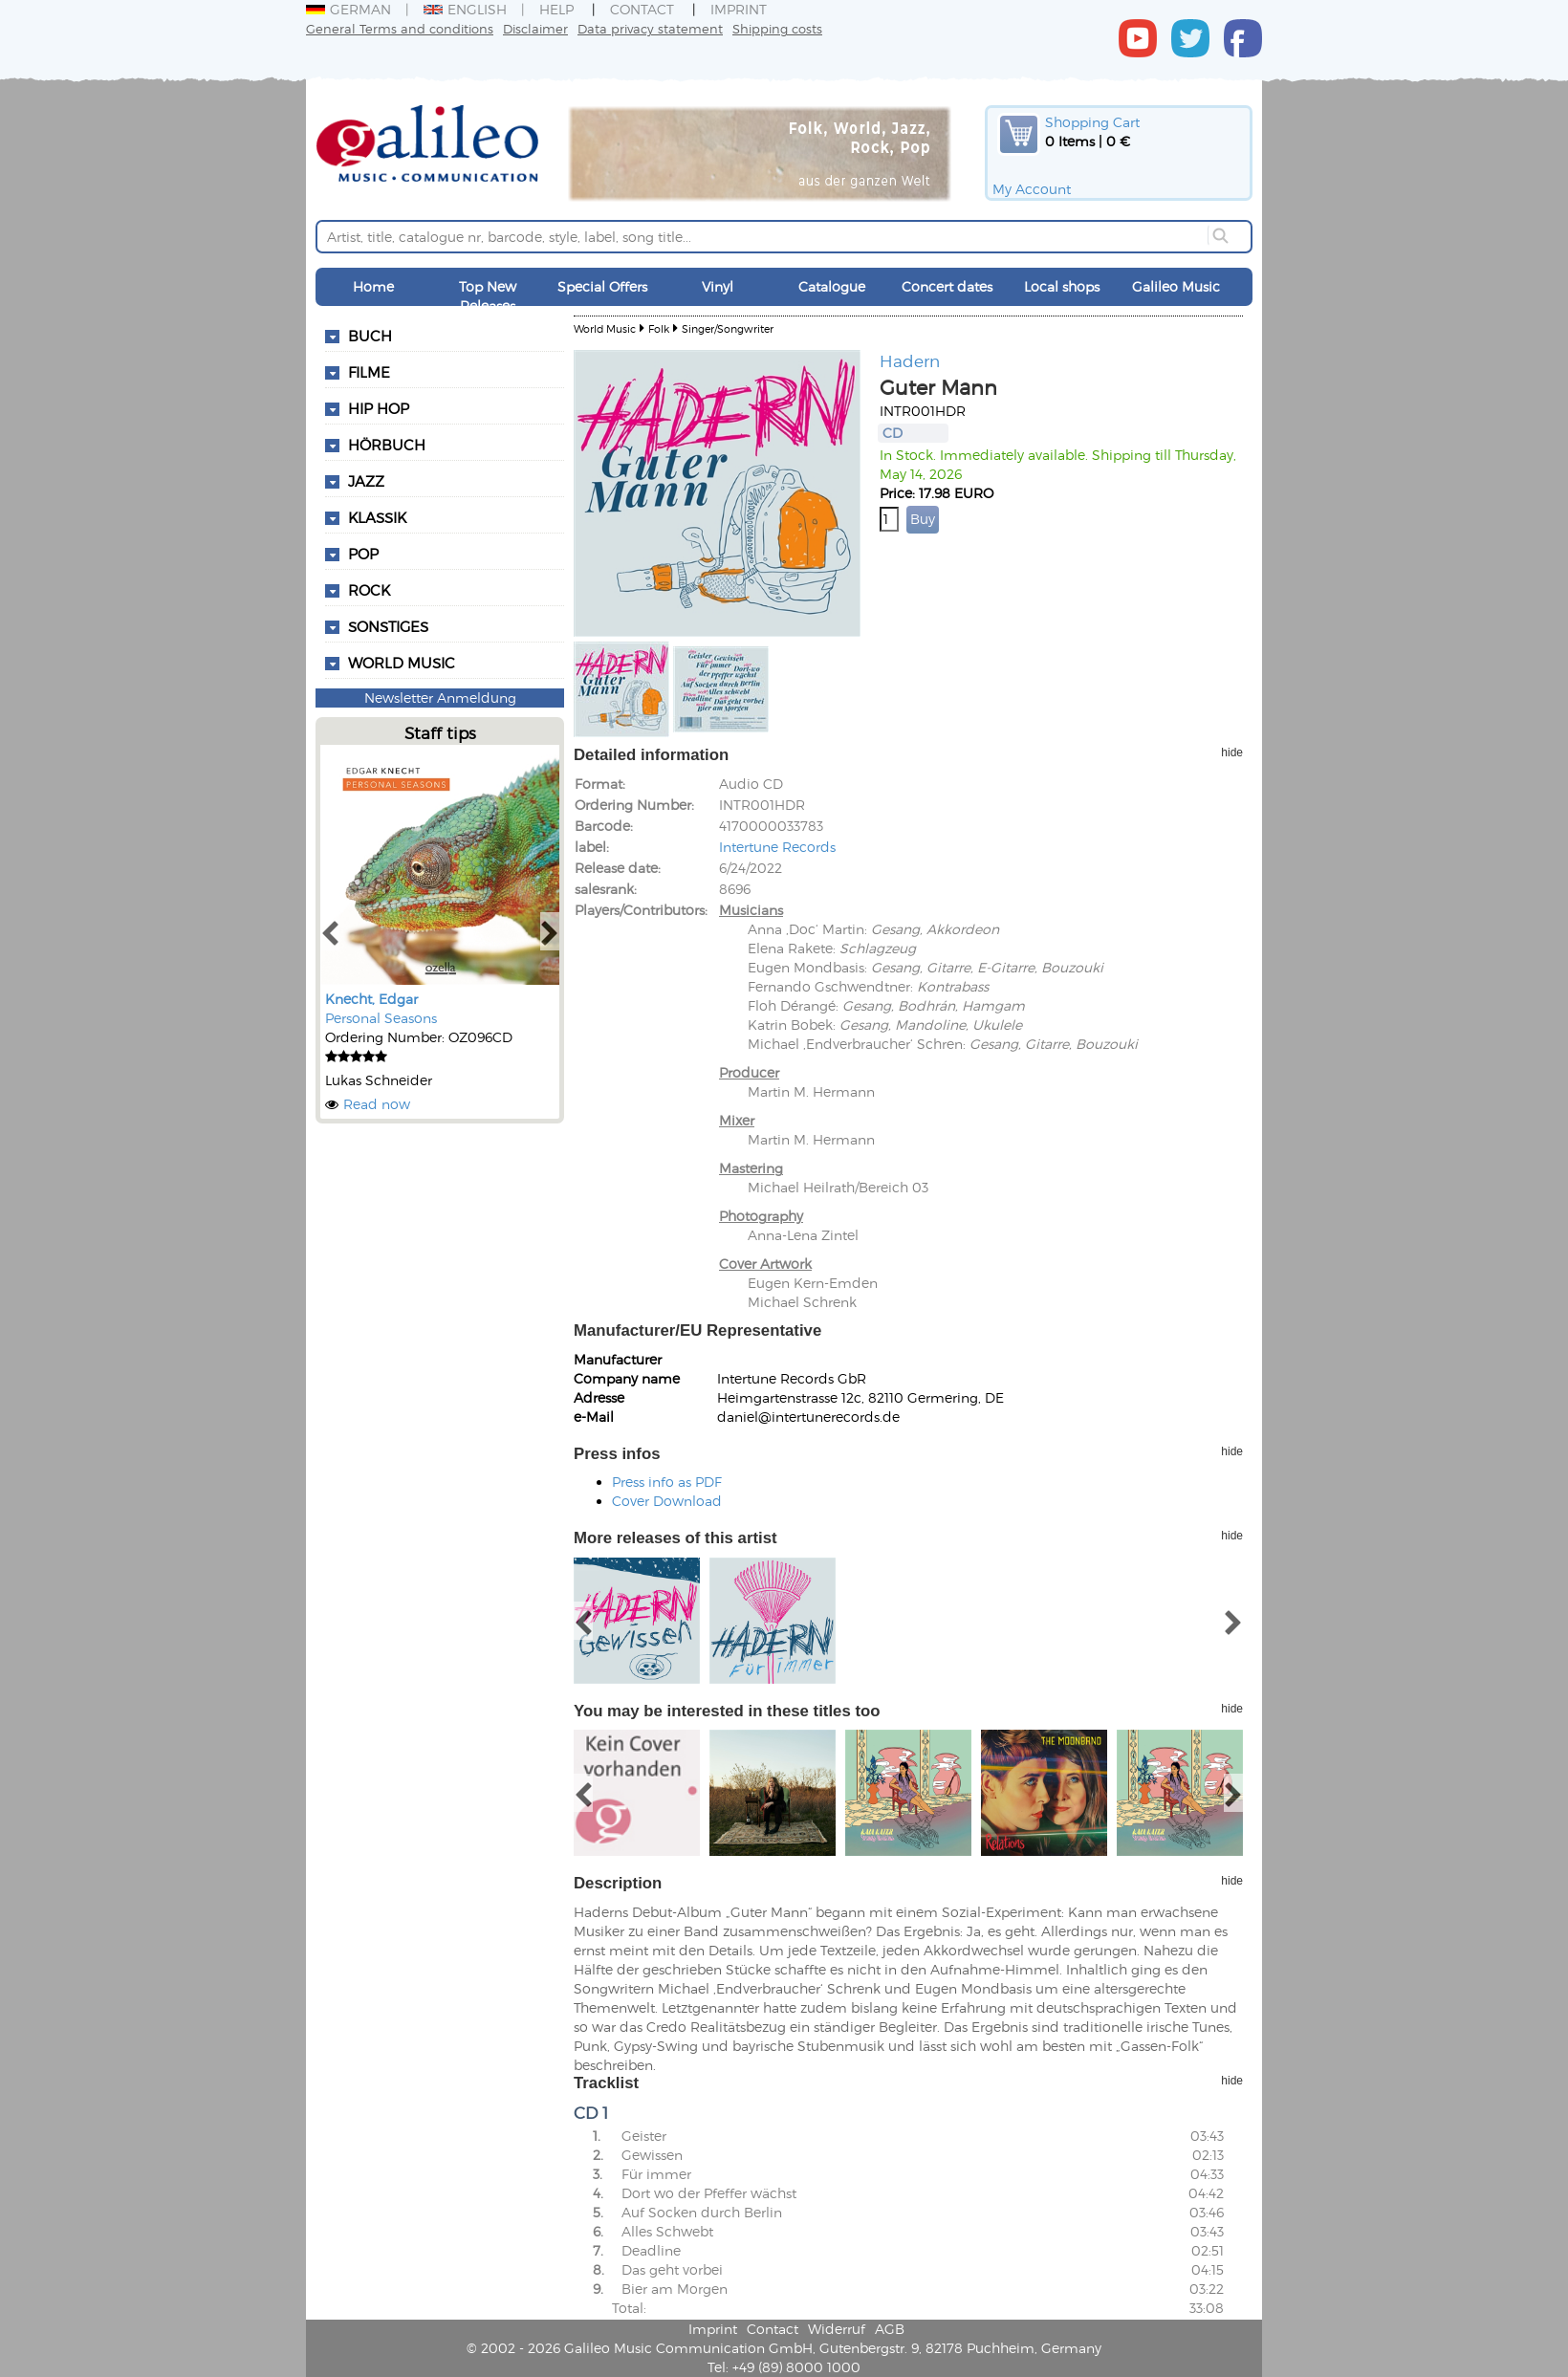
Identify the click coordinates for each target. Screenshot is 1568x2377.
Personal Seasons (381, 1018)
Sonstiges (388, 626)
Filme (369, 372)
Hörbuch (386, 444)
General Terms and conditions (399, 28)
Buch (370, 335)
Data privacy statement (650, 28)
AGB (889, 2329)
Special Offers (602, 286)
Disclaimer (535, 28)
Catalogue (831, 286)
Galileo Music (1176, 286)
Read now (376, 1104)
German (348, 9)
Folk (658, 328)
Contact (642, 9)
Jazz (366, 481)
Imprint (738, 9)
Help (556, 9)
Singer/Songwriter (727, 328)
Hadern (910, 360)
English (465, 9)
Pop (363, 553)
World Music (401, 662)
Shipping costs (777, 28)
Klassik (377, 517)
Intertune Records (777, 847)
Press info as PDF (667, 1481)
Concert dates (947, 286)
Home (373, 286)
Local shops (1062, 286)
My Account (1031, 189)
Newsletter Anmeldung (440, 697)
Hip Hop (378, 408)
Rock (369, 590)
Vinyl (717, 286)
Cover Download (667, 1501)
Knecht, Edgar (371, 999)
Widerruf (836, 2329)
